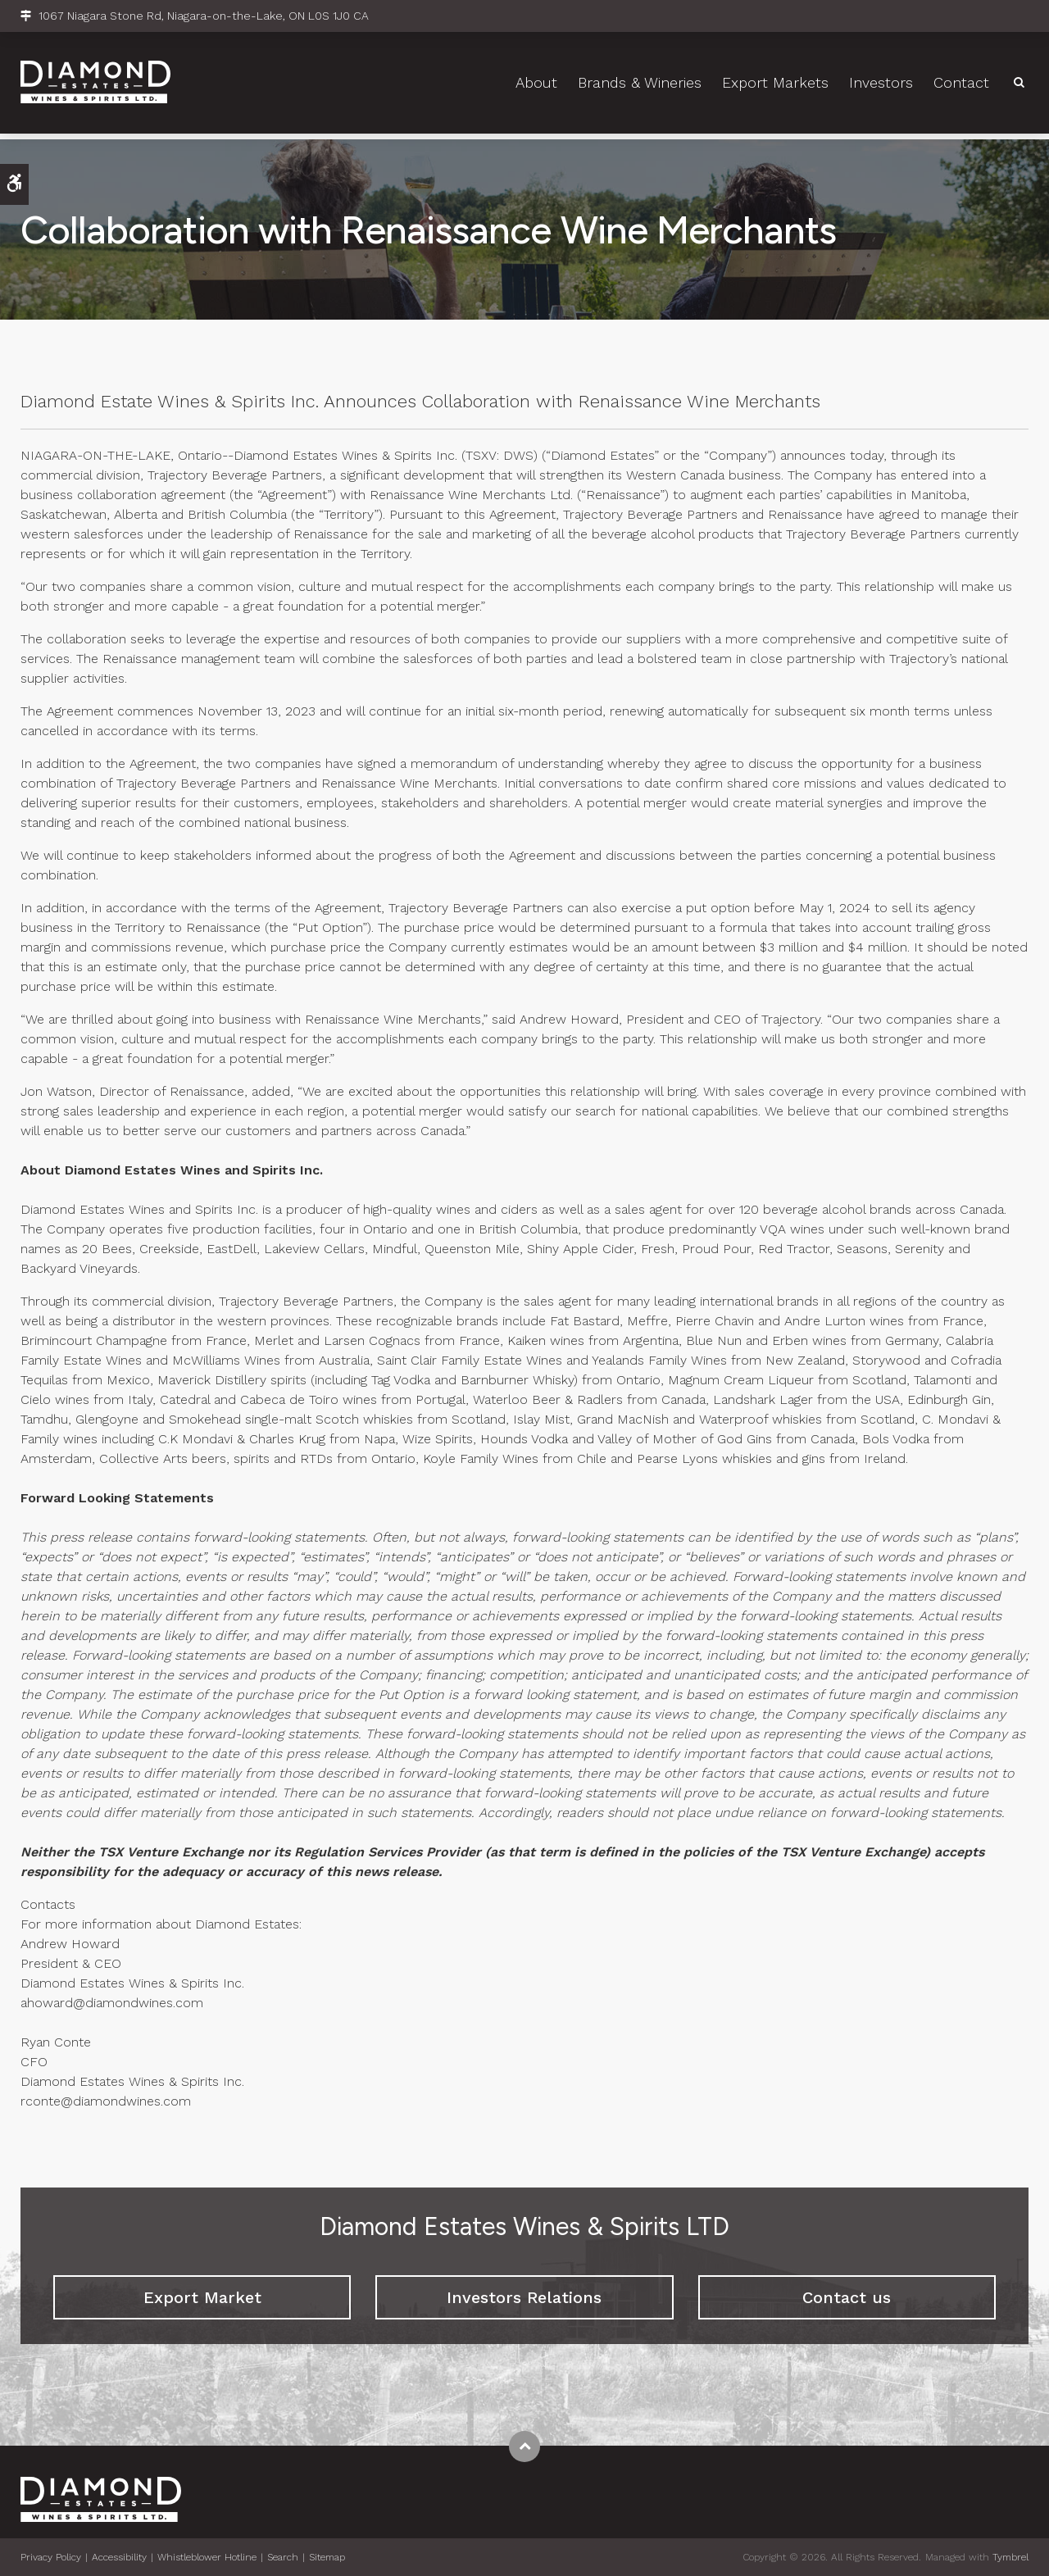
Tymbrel (1010, 2557)
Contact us (846, 2297)
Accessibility (119, 2557)
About (536, 86)
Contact (961, 86)
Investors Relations (524, 2297)
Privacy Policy (50, 2557)
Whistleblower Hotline (207, 2557)
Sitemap (327, 2557)
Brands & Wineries (640, 86)
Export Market (202, 2297)
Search (282, 2557)
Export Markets (775, 86)
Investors (881, 86)
